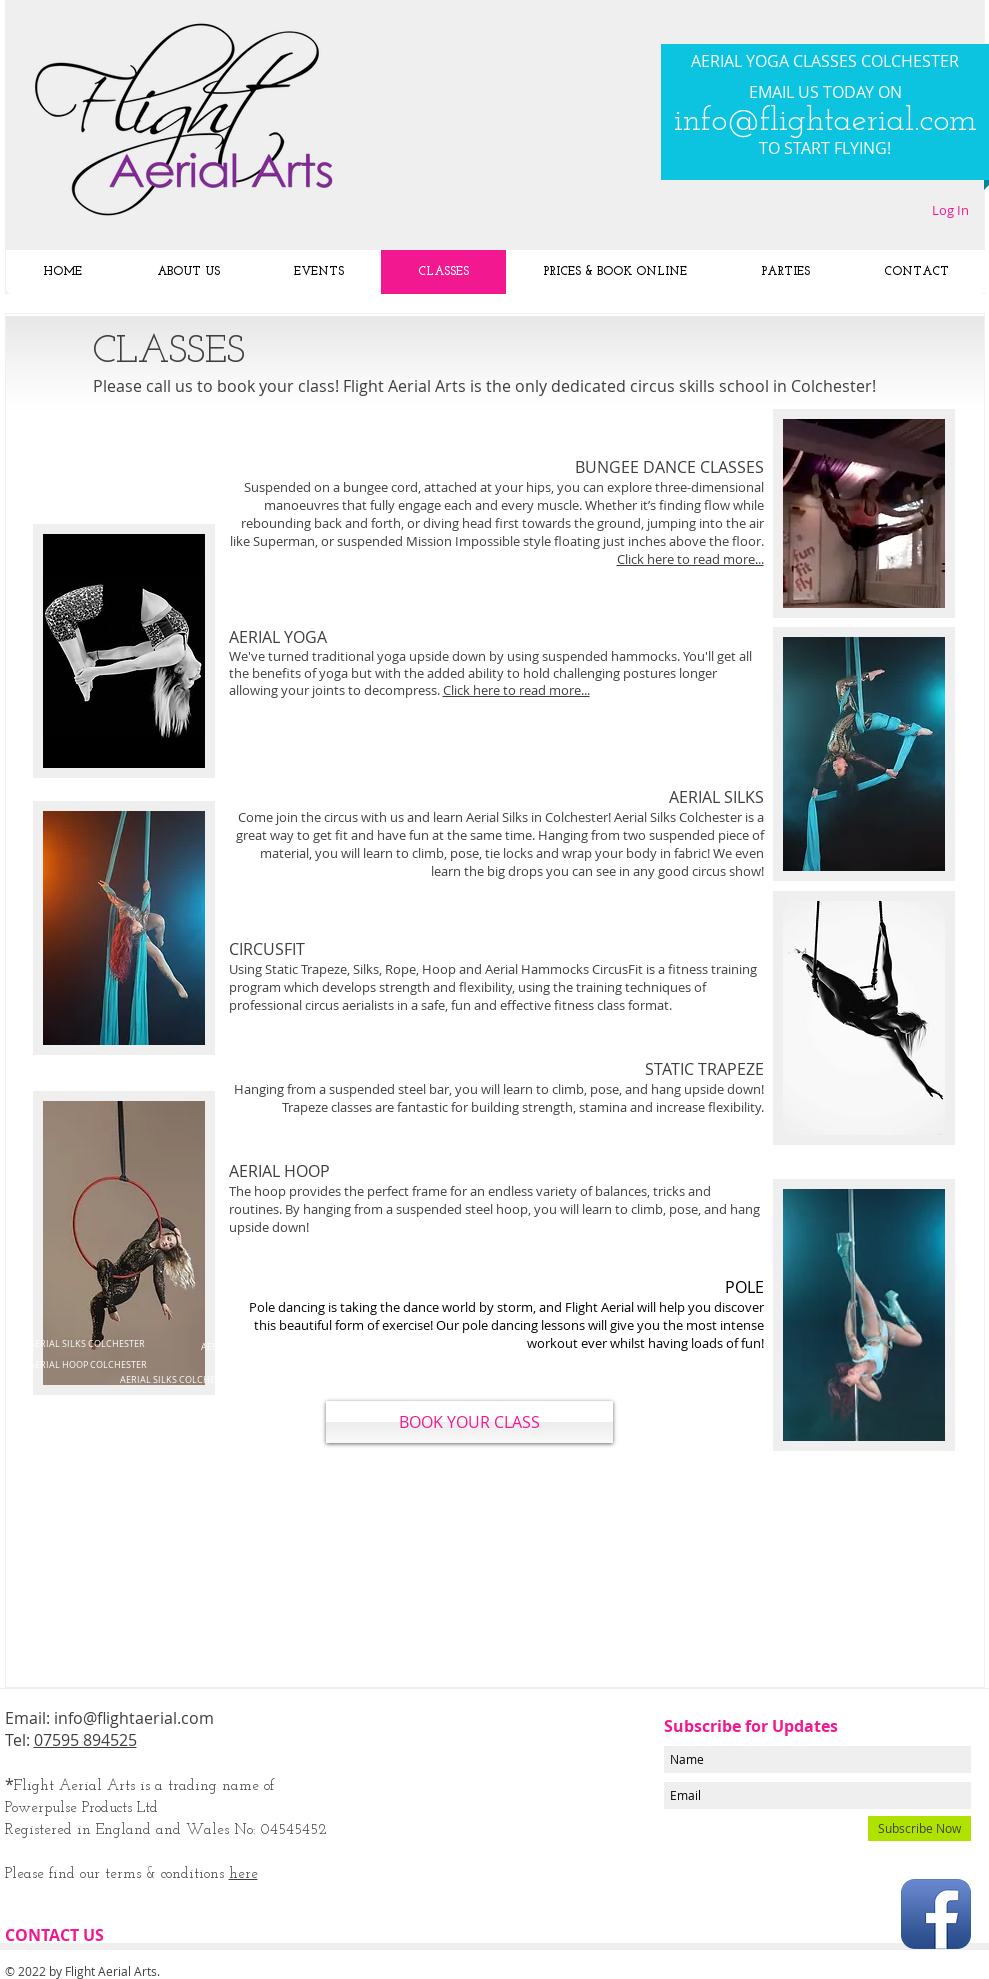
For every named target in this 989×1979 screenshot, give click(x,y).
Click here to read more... (516, 690)
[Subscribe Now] (919, 1828)
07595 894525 (85, 1740)
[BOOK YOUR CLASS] (469, 1422)
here (243, 1874)
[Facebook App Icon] (936, 1914)
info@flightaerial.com (825, 121)
